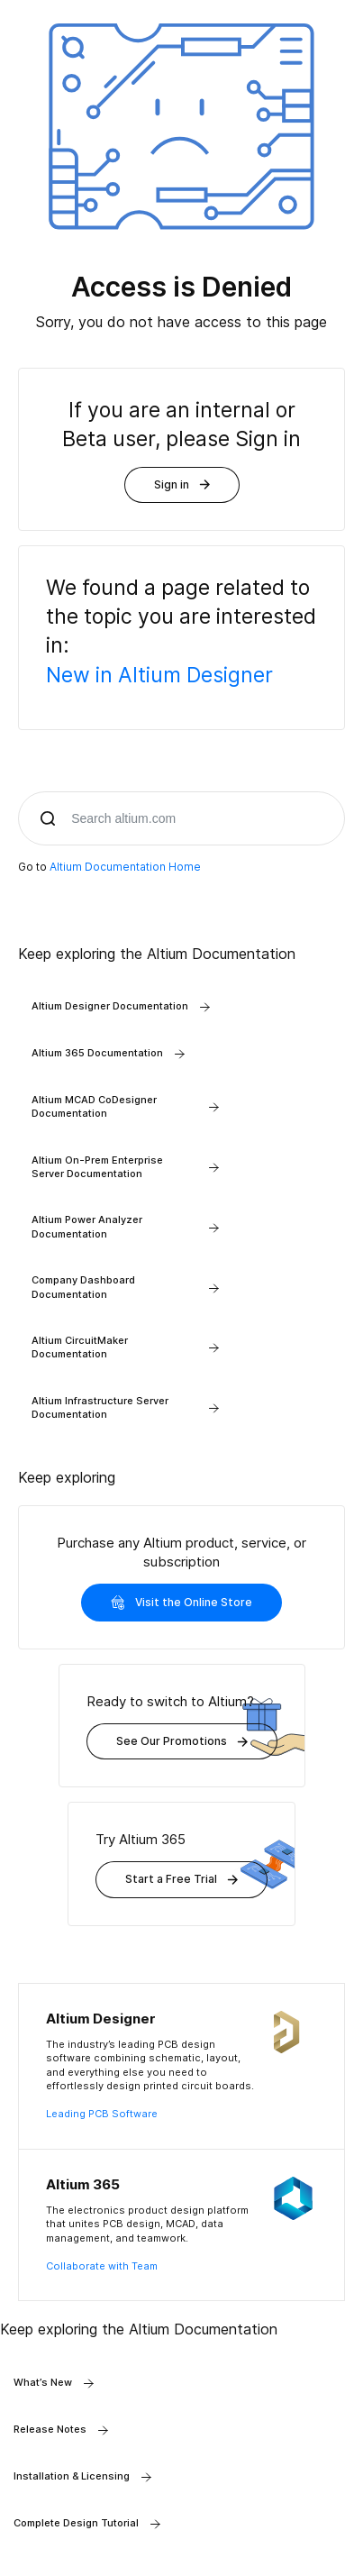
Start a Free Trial (181, 1879)
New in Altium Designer (159, 675)
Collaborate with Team (102, 2266)
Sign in (182, 484)
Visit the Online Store (181, 1602)
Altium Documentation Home (125, 866)
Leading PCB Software (102, 2113)
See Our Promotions (182, 1741)
